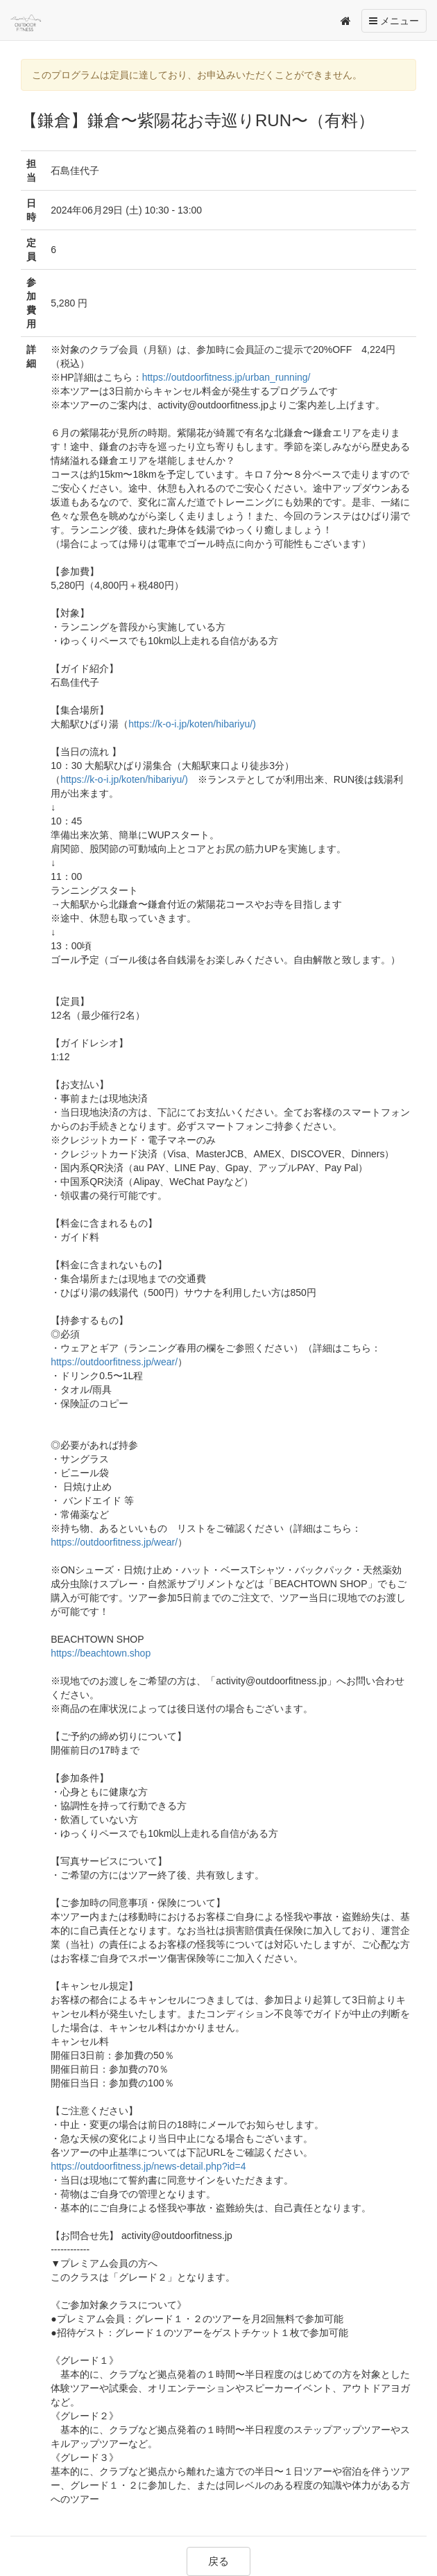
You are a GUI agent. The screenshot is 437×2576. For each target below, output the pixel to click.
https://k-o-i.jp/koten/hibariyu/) (192, 723)
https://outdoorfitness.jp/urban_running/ (226, 377)
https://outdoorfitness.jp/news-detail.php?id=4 (148, 2166)
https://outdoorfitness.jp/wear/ (114, 1361)
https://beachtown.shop (101, 1653)
